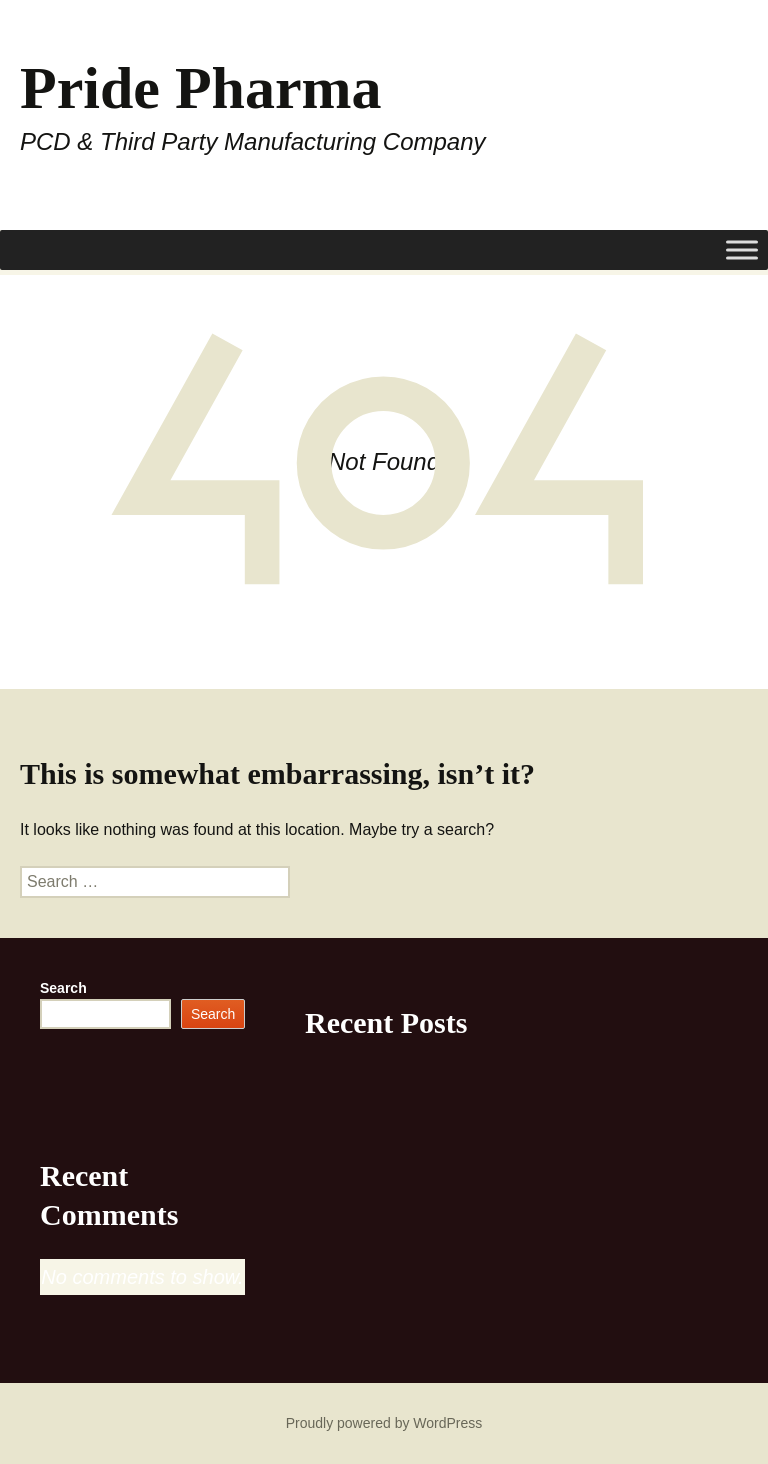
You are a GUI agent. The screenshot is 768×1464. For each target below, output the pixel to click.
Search (63, 988)
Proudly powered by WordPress (384, 1423)
